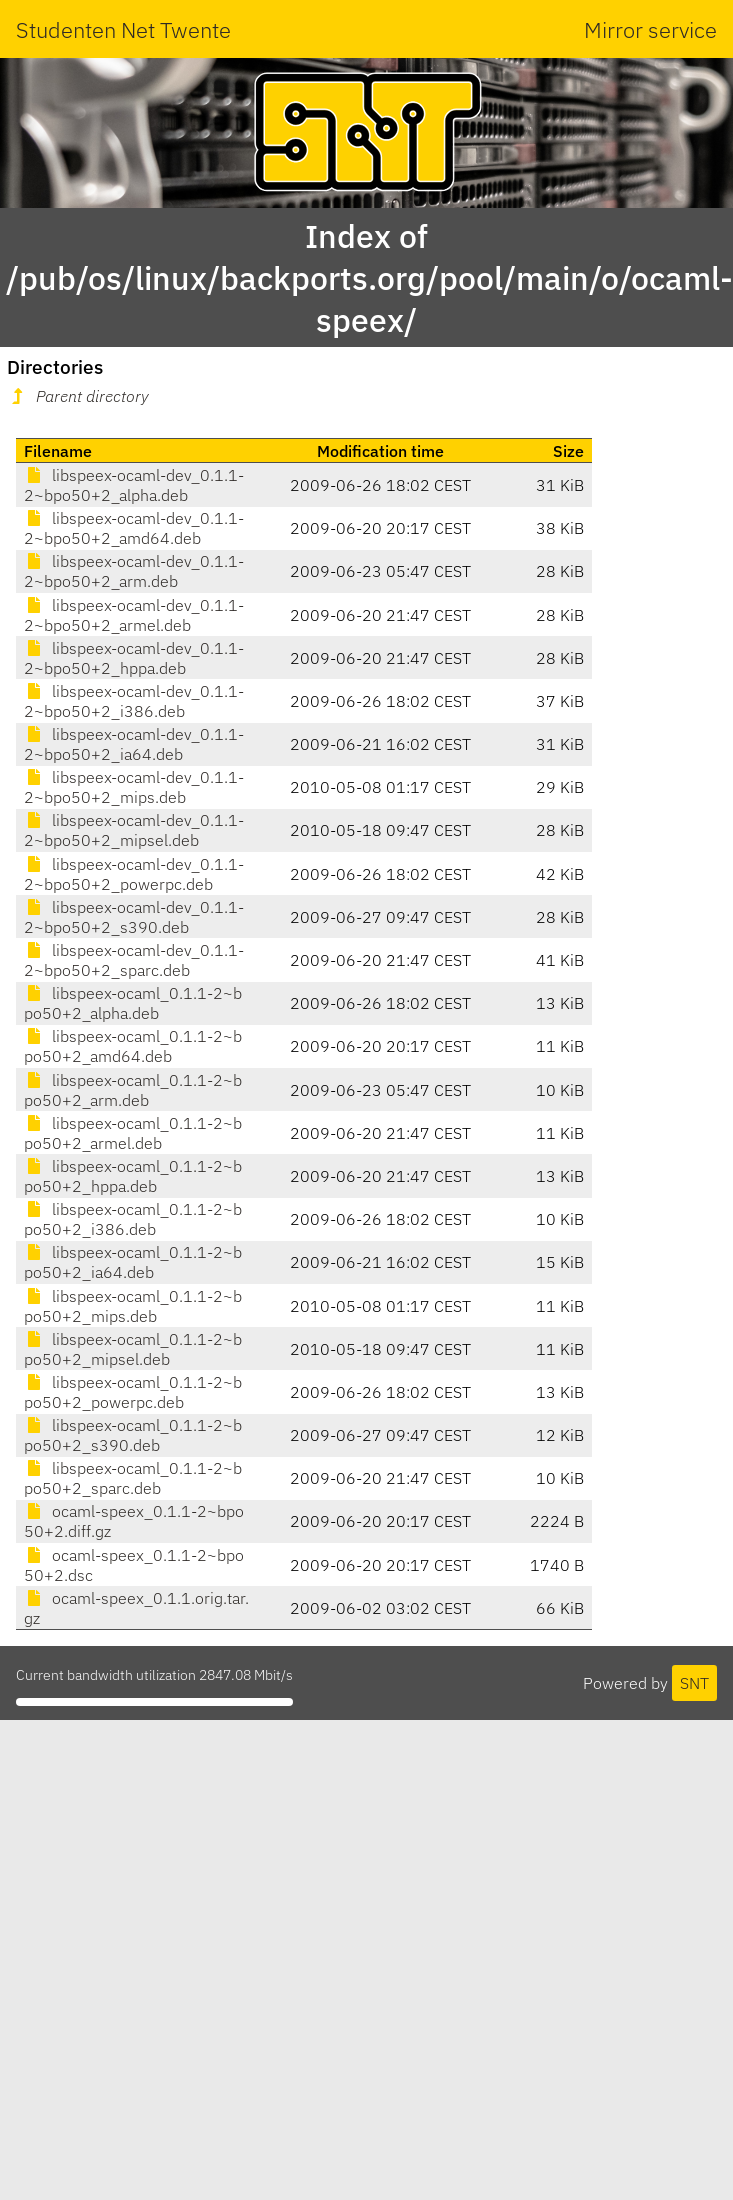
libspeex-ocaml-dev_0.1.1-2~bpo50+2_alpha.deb (134, 485)
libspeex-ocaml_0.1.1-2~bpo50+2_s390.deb (133, 1435)
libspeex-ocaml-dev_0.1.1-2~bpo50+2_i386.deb (134, 701)
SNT (694, 1683)
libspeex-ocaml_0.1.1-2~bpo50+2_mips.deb (133, 1306)
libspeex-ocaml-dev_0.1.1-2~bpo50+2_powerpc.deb (134, 874)
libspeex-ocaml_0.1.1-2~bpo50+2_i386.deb (133, 1219)
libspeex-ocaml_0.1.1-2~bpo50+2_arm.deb (133, 1090)
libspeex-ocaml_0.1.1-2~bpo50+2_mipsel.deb (133, 1349)
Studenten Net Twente (123, 29)
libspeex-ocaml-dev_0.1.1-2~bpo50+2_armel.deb (134, 615)
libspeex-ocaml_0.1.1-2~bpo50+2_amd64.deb (133, 1046)
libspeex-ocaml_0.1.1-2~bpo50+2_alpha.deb (133, 1003)
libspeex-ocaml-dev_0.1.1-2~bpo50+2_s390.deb (134, 917)
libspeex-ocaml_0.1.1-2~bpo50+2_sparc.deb (133, 1478)
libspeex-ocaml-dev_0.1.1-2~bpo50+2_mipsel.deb (134, 830)
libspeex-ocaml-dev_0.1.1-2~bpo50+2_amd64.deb (134, 528)
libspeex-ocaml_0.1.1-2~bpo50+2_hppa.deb (133, 1176)
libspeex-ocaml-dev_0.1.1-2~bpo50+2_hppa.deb (134, 658)
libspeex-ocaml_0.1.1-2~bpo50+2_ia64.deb (133, 1262)
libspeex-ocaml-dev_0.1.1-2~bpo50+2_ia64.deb (134, 744)
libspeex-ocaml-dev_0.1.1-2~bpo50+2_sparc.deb (134, 960)
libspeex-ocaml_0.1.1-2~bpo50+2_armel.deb (133, 1133)
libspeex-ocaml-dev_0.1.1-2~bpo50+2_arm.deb (134, 571)
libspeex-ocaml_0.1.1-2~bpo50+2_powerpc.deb (133, 1392)
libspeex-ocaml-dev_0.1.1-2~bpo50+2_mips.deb (134, 787)
